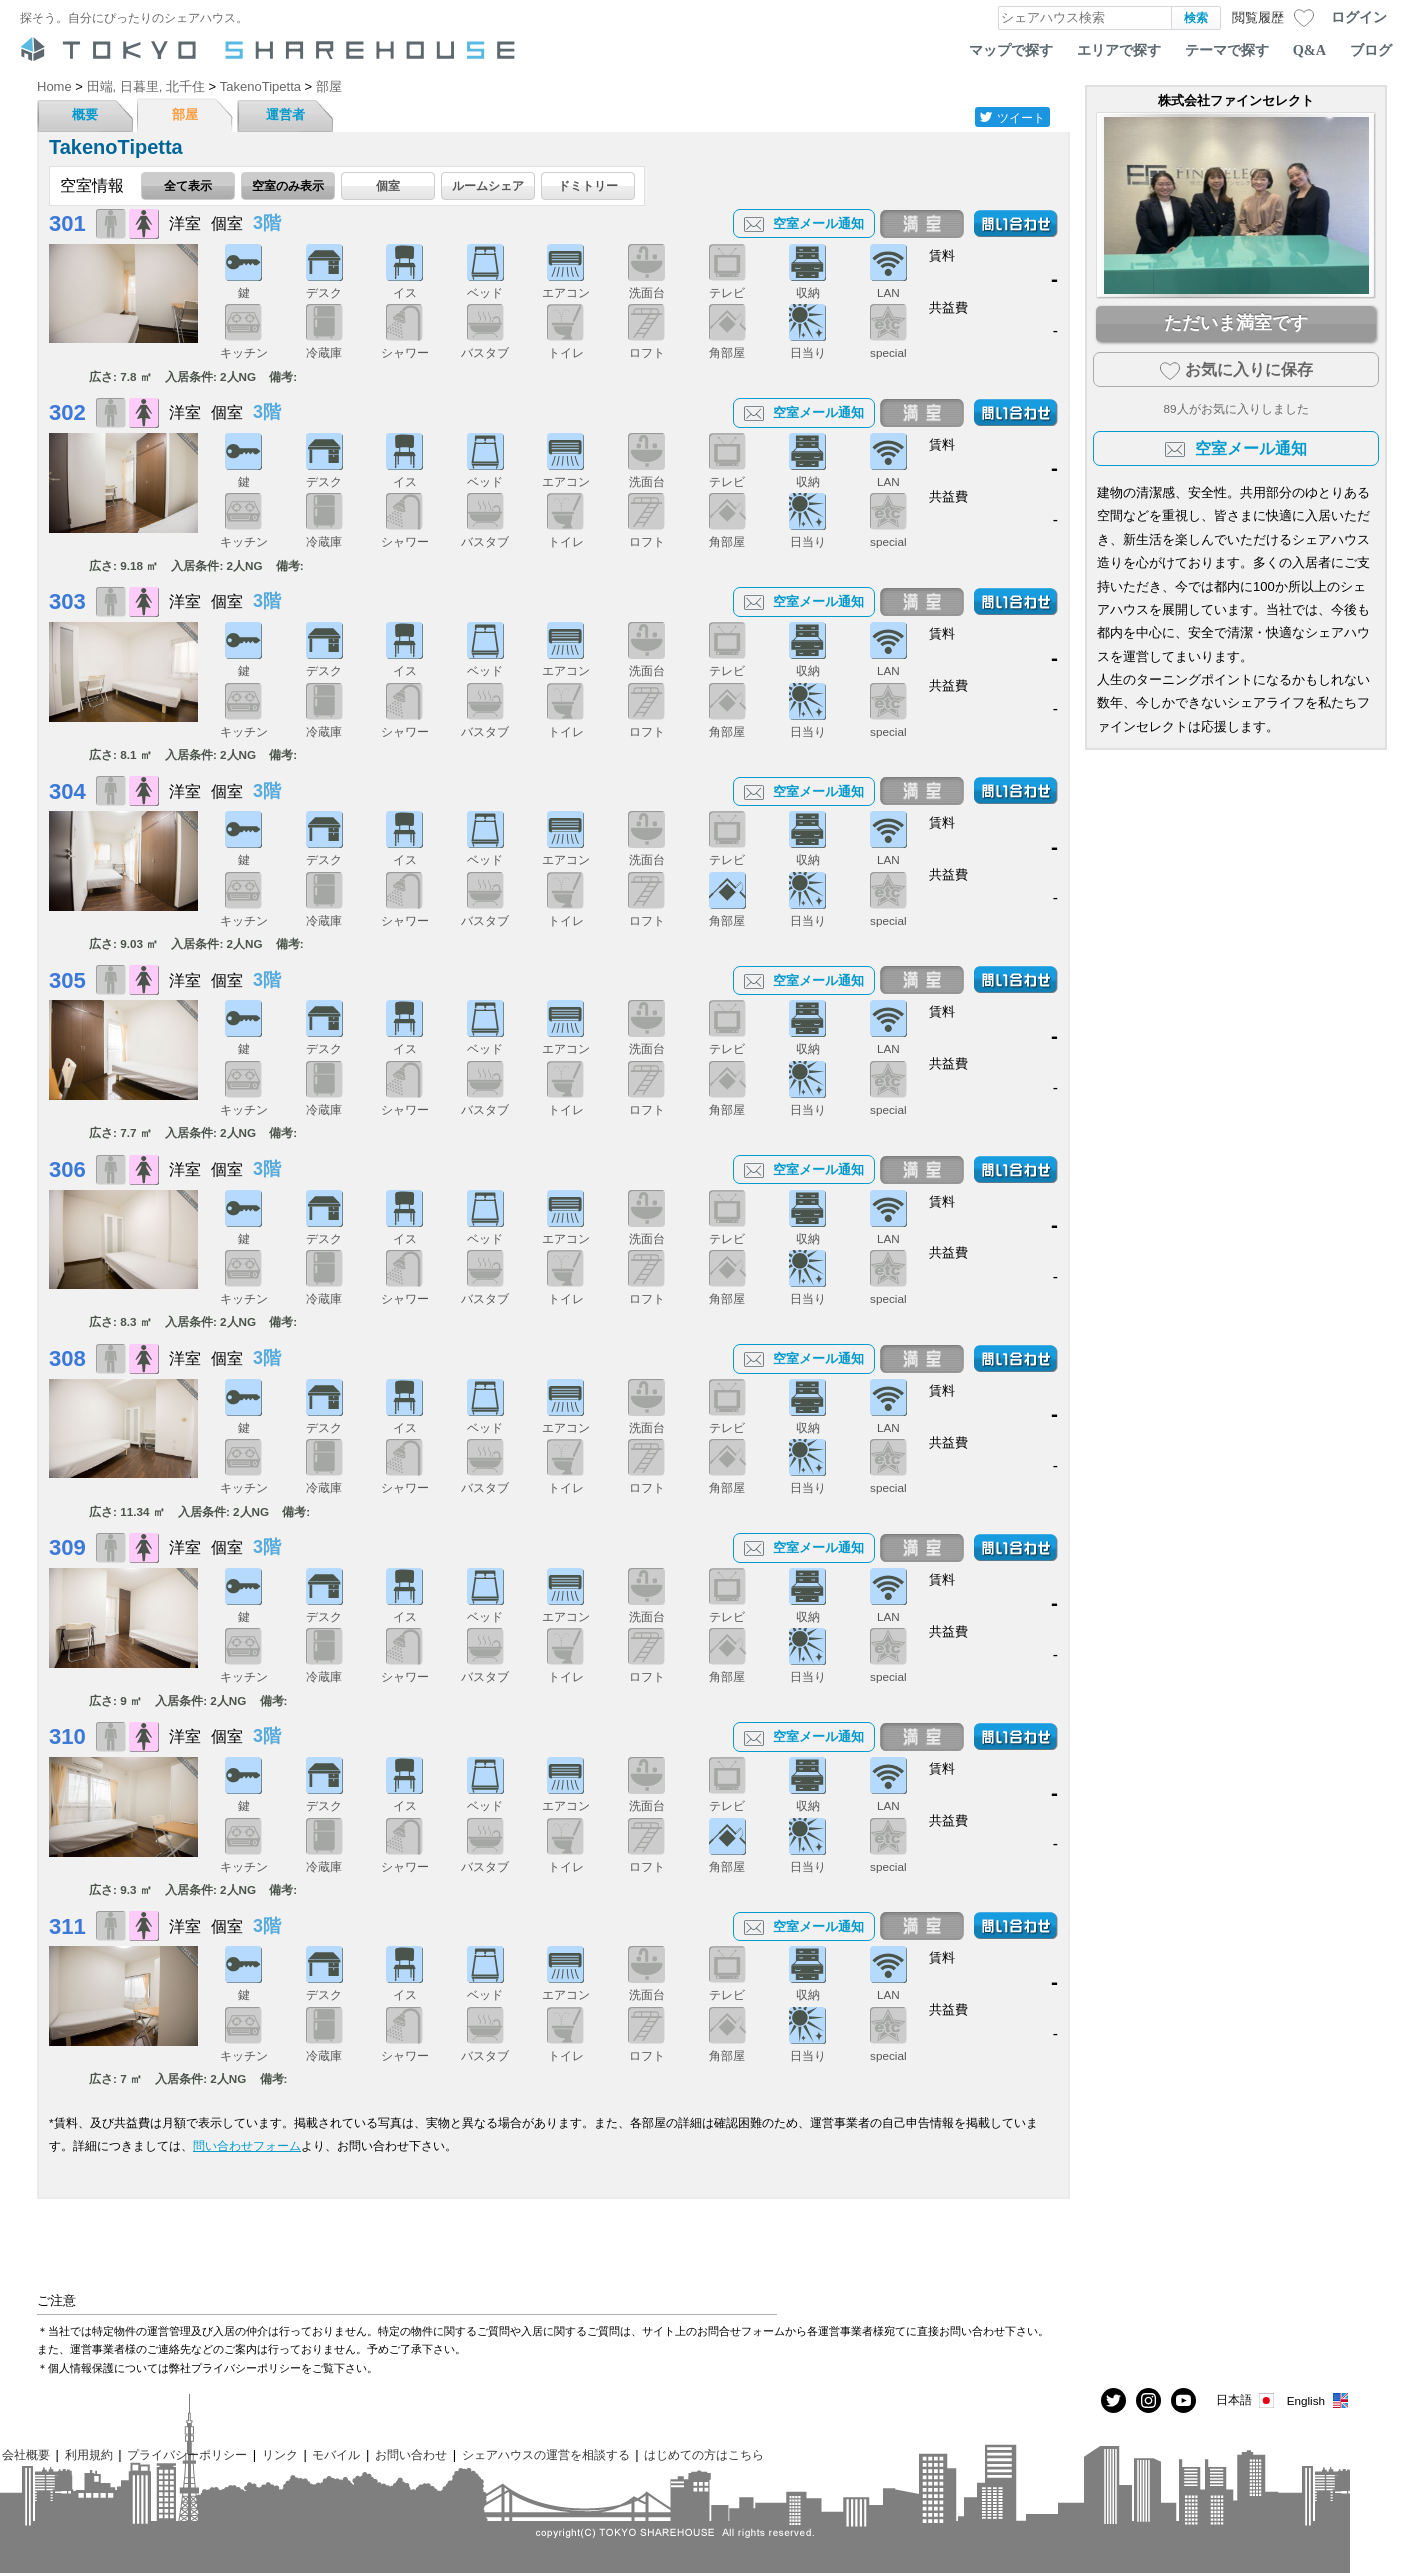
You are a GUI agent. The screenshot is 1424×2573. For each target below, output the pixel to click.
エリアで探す (1119, 50)
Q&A (1309, 50)
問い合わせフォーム (247, 2145)
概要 (85, 114)
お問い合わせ (411, 2454)
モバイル (336, 2454)
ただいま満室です (1236, 323)
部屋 (185, 114)
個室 (388, 185)
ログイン (1359, 17)
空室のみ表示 (288, 185)
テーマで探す (1227, 50)
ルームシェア (488, 185)
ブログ (1371, 50)
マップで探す (1011, 50)
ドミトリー (588, 185)
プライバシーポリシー (187, 2454)
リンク (280, 2454)
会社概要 (26, 2454)
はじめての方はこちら (704, 2454)
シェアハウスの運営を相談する (546, 2454)
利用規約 (89, 2454)
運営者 (285, 114)
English (1318, 2400)
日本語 (1246, 2400)
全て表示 (188, 185)
